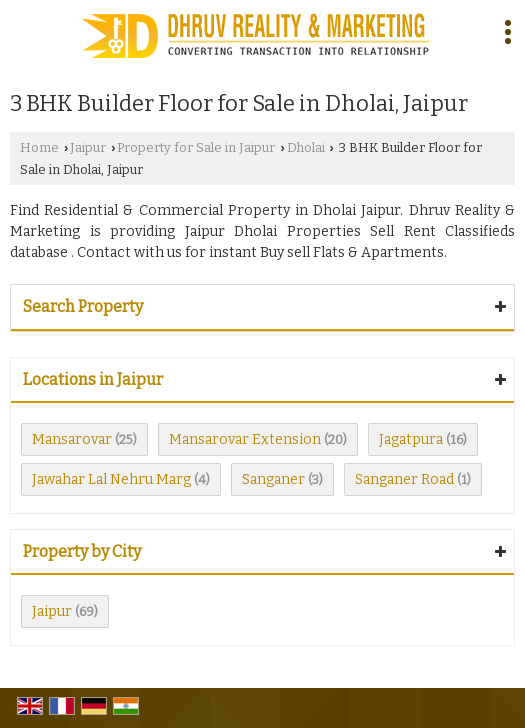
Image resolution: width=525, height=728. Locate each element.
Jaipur (88, 147)
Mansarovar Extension (245, 439)
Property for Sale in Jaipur (196, 147)
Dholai (306, 147)
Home (39, 147)
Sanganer (273, 479)
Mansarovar (72, 439)
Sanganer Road (404, 479)
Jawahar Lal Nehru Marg (111, 479)
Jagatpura (411, 439)
